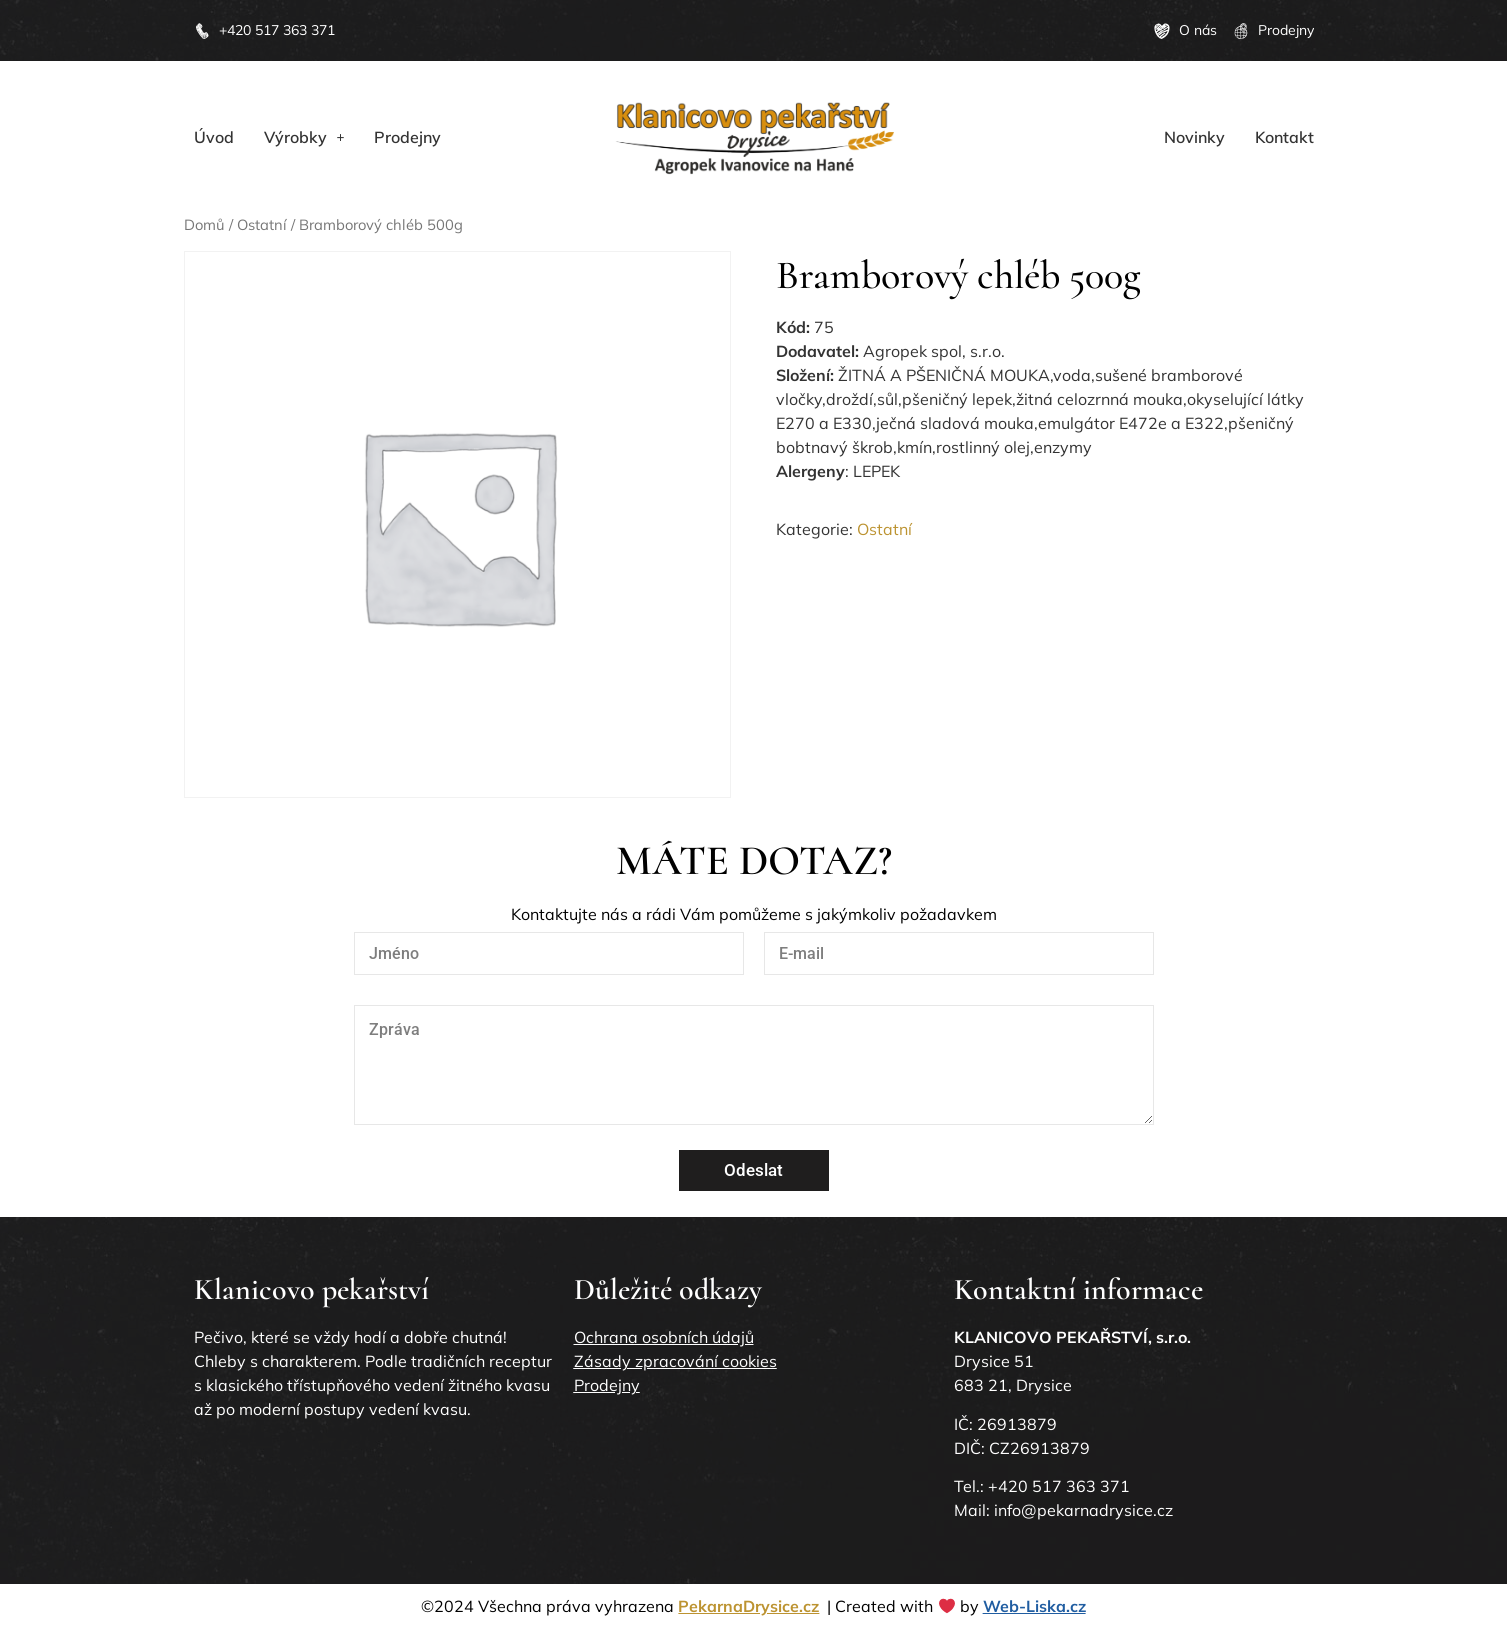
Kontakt (1284, 137)
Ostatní (262, 224)
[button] (304, 137)
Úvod (214, 137)
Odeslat (753, 1170)
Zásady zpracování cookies (675, 1361)
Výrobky (304, 137)
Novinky (1194, 137)
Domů (204, 224)
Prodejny (407, 137)
